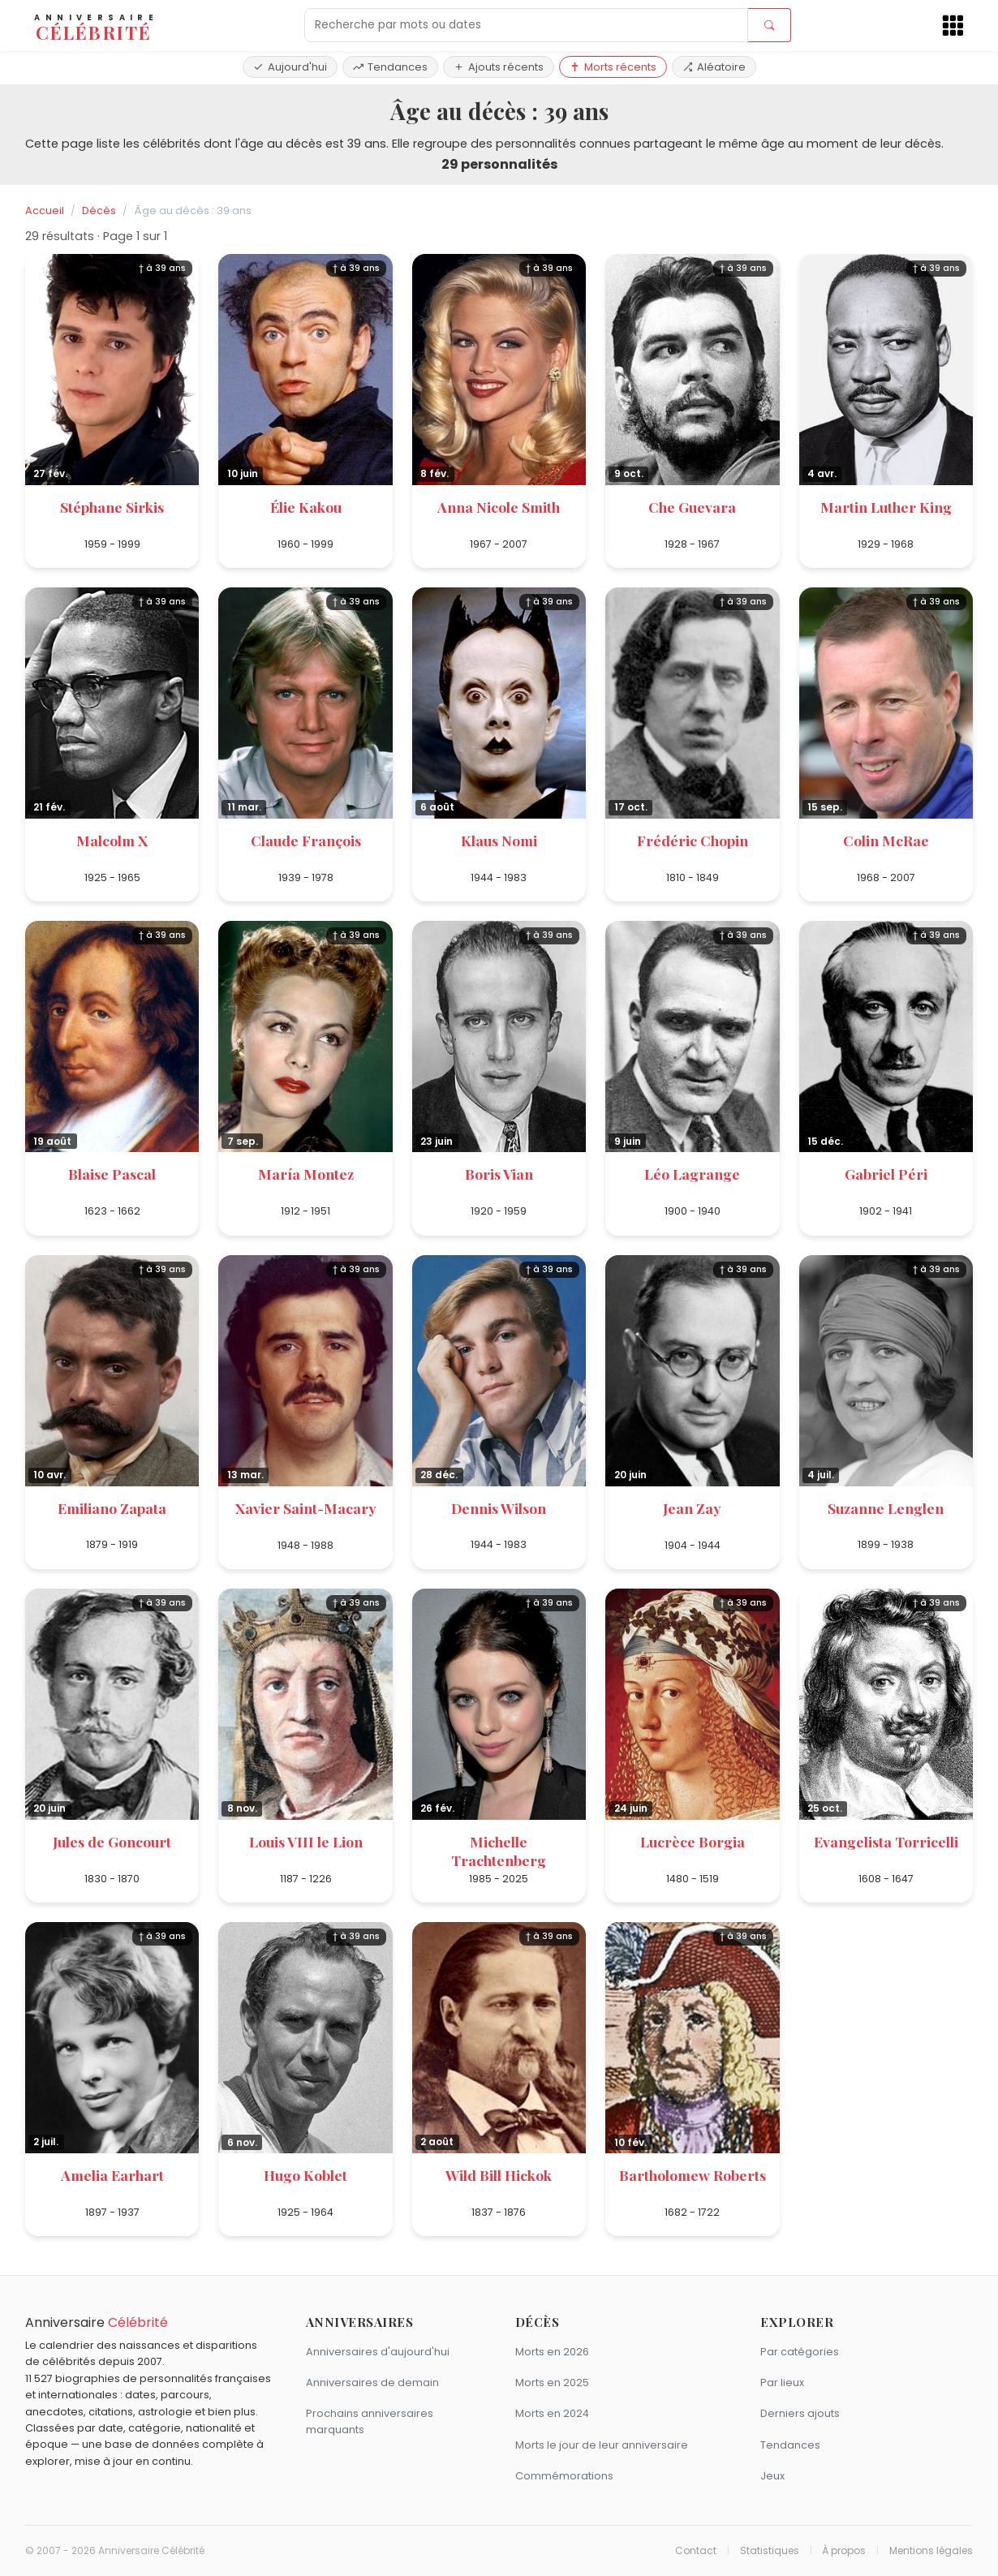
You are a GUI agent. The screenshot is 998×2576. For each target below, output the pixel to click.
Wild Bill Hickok (498, 2174)
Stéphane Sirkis (112, 506)
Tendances (390, 67)
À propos (844, 2551)
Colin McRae (886, 840)
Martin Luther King (886, 506)
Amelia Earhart (112, 2174)
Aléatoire (714, 67)
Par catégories (799, 2352)
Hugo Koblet (305, 2174)
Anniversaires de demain (372, 2382)
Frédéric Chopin (692, 840)
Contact (695, 2551)
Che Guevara (692, 506)
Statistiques (769, 2551)
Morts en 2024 (552, 2413)
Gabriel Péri (886, 1173)
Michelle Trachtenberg (498, 1850)
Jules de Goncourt (112, 1841)
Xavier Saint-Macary (305, 1508)
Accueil (44, 210)
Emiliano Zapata (112, 1508)
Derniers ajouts (800, 2413)
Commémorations (564, 2476)
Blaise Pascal (112, 1173)
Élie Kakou (306, 506)
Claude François (306, 840)
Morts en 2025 (552, 2382)
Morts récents (613, 67)
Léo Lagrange (692, 1173)
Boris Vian (499, 1173)
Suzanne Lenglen (886, 1508)
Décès (99, 210)
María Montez (306, 1173)
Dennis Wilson (498, 1508)
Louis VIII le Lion (306, 1841)
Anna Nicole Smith (498, 506)
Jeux (772, 2476)
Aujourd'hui (290, 67)
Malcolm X (112, 840)
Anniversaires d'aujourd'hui (378, 2352)
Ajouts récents (499, 67)
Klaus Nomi (499, 840)
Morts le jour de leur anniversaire (601, 2445)
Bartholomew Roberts (692, 2174)
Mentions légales (931, 2551)
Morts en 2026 (552, 2352)
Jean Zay (692, 1508)
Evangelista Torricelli (886, 1841)
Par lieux (782, 2382)
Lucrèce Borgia (692, 1841)
